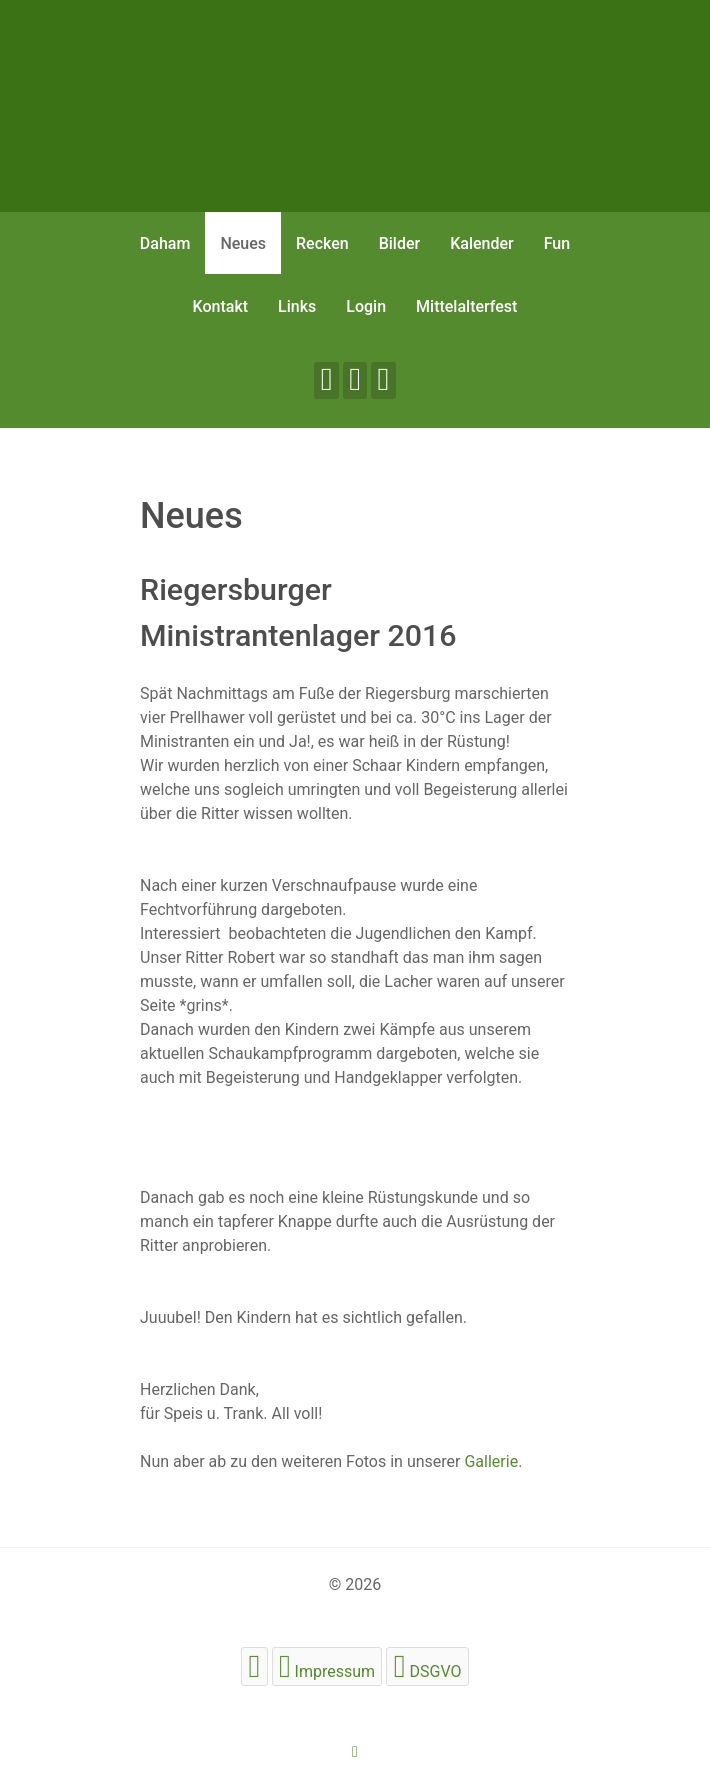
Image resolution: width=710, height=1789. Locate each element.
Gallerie (491, 1461)
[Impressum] (327, 1666)
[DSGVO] (427, 1666)
